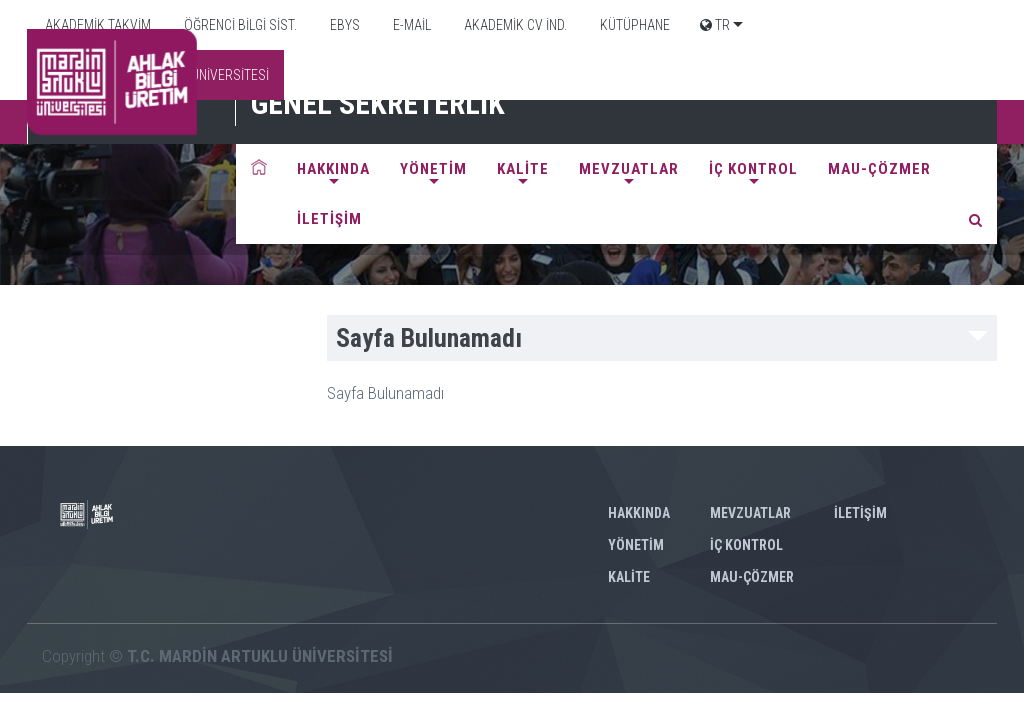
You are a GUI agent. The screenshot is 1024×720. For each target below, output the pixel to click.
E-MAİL (410, 25)
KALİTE (523, 169)
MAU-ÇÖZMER (879, 169)
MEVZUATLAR (629, 169)
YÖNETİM (433, 169)
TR (715, 25)
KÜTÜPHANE (633, 25)
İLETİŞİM (329, 219)
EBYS (343, 25)
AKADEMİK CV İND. (514, 25)
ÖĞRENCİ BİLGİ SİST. (239, 25)
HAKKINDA (333, 169)
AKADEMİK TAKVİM (96, 25)
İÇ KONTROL (753, 169)
